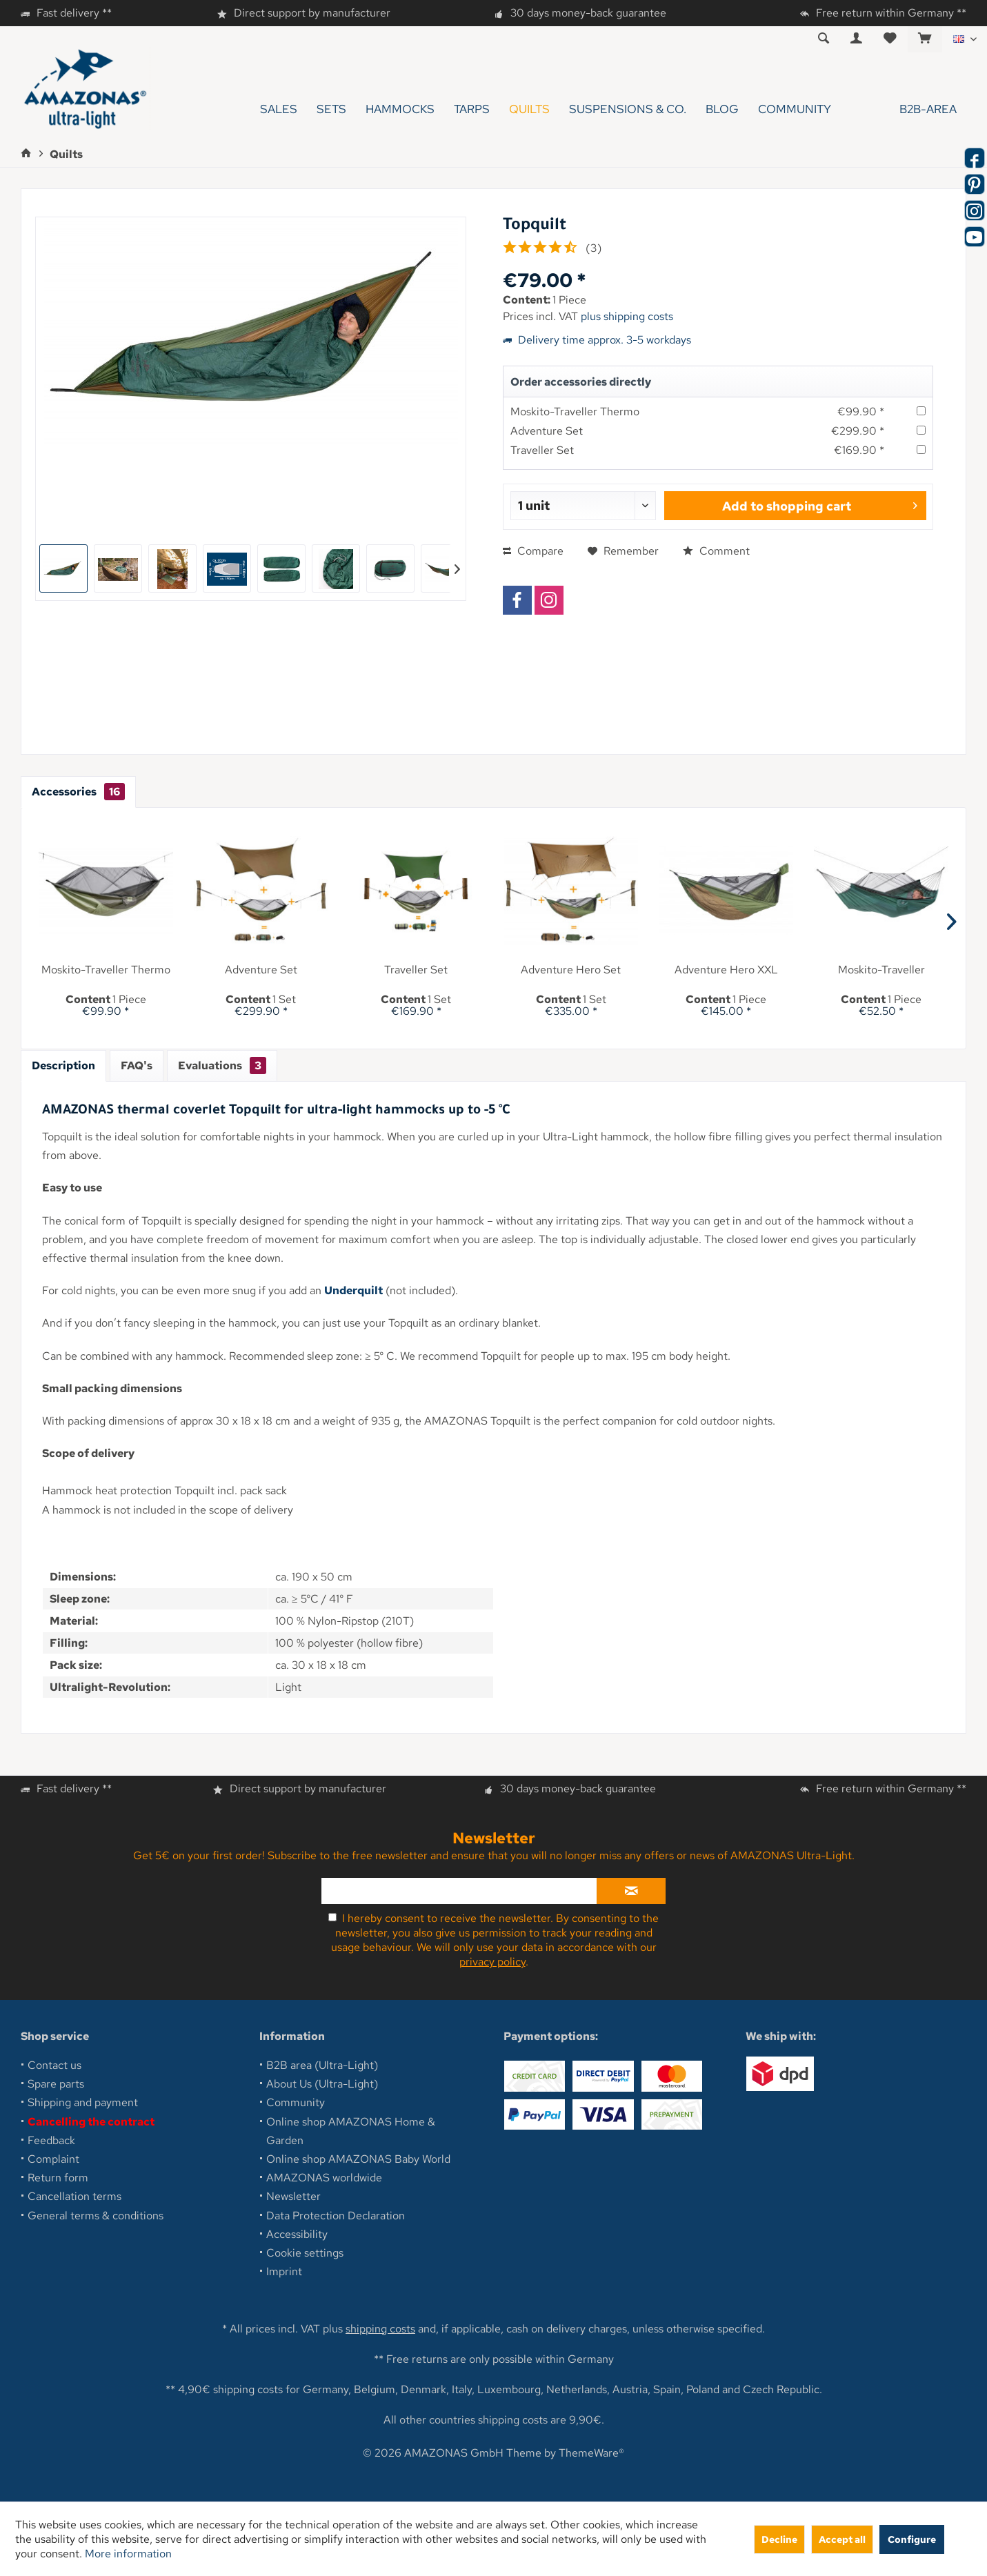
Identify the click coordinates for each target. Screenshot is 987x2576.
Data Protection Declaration (335, 2215)
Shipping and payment (83, 2102)
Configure (912, 2539)
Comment (716, 551)
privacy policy (492, 1961)
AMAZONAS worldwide (324, 2177)
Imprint (284, 2271)
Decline (779, 2539)
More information (128, 2553)
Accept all (842, 2539)
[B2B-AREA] (903, 109)
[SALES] (278, 109)
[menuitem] (924, 39)
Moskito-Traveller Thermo (574, 411)
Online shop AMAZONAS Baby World (358, 2159)
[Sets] (331, 109)
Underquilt (353, 1290)
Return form (58, 2177)
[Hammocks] (400, 109)
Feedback (51, 2140)
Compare (533, 551)
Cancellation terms (74, 2196)
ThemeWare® (591, 2453)
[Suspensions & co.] (627, 109)
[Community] (794, 109)
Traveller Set (542, 450)
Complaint (53, 2159)
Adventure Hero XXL (726, 970)
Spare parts (56, 2084)
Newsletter (293, 2196)
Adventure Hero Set (571, 970)
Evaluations (222, 1065)
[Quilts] (529, 109)
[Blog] (722, 109)
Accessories (78, 791)
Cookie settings (304, 2253)
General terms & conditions (95, 2215)
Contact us (54, 2065)
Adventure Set (546, 431)
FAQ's (136, 1065)
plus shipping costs (627, 316)
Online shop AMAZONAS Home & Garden (350, 2131)
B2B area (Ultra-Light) (322, 2065)
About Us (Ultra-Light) (322, 2084)
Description (63, 1065)
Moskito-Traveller (881, 970)
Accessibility (297, 2234)
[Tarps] (471, 109)
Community (295, 2102)
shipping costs (380, 2328)
